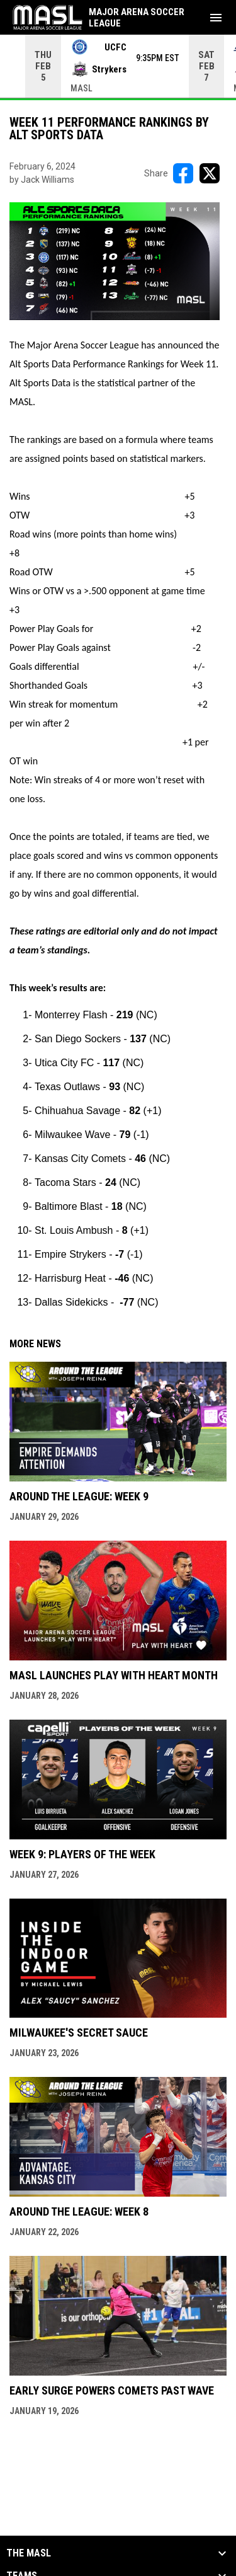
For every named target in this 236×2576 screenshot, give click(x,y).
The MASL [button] (28, 2553)
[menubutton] (215, 17)
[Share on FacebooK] (183, 173)
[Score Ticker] (118, 66)
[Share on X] (209, 173)
